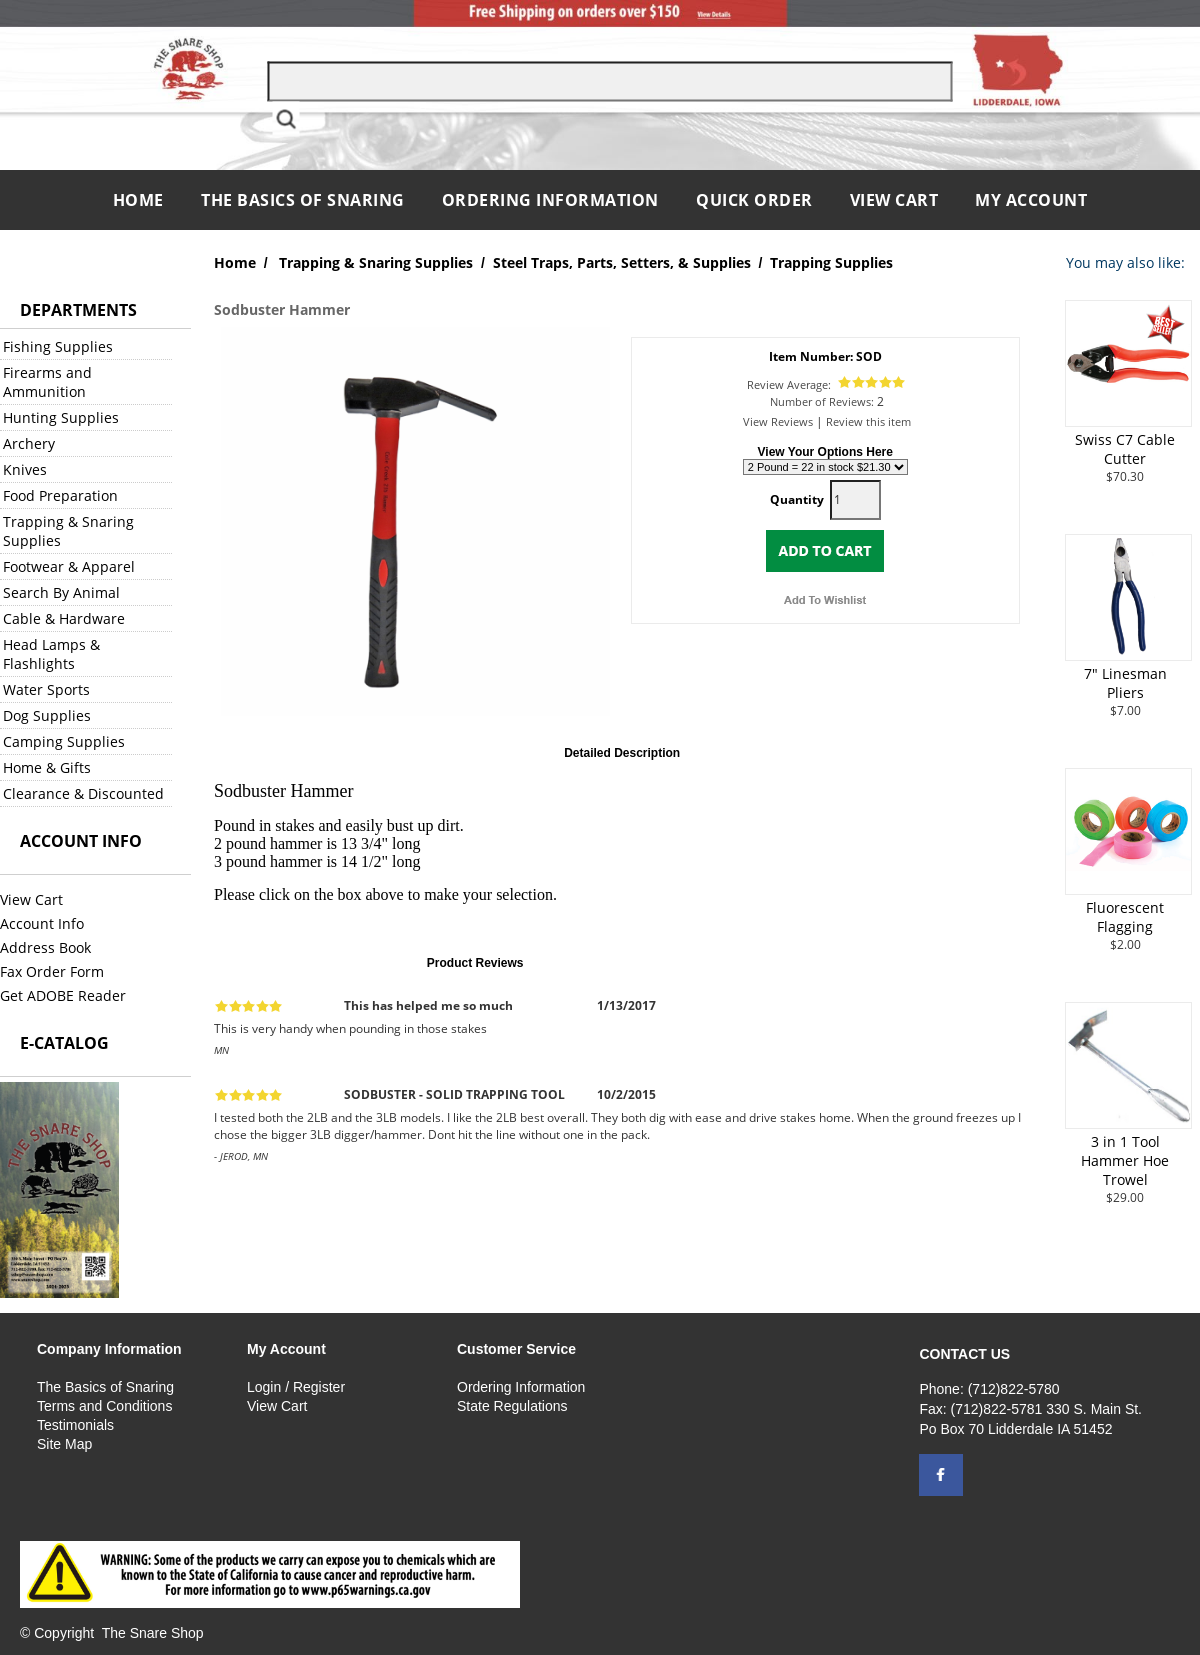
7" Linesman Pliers (1125, 683)
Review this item (868, 421)
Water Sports (46, 689)
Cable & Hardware (64, 618)
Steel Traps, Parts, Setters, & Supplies (622, 262)
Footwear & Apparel (69, 566)
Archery (29, 443)
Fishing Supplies (58, 346)
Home (141, 200)
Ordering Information (553, 200)
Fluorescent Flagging (1125, 917)
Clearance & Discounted (83, 793)
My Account (1031, 200)
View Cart (894, 200)
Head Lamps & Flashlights (51, 654)
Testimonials (75, 1425)
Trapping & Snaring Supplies (68, 531)
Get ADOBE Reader (63, 995)
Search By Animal (61, 592)
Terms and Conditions (104, 1406)
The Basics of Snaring (303, 200)
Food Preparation (60, 495)
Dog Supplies (47, 715)
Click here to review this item (721, 961)
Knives (25, 469)
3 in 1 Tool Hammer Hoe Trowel (1125, 1160)
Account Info (42, 923)
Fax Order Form (52, 971)
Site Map (64, 1444)
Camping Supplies (64, 741)
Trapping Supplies (831, 262)
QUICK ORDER (754, 200)
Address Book (45, 947)
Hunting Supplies (61, 417)
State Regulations (512, 1406)
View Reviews (778, 421)
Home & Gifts (47, 767)
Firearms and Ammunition (47, 382)
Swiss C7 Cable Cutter (1125, 449)
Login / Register (296, 1387)
